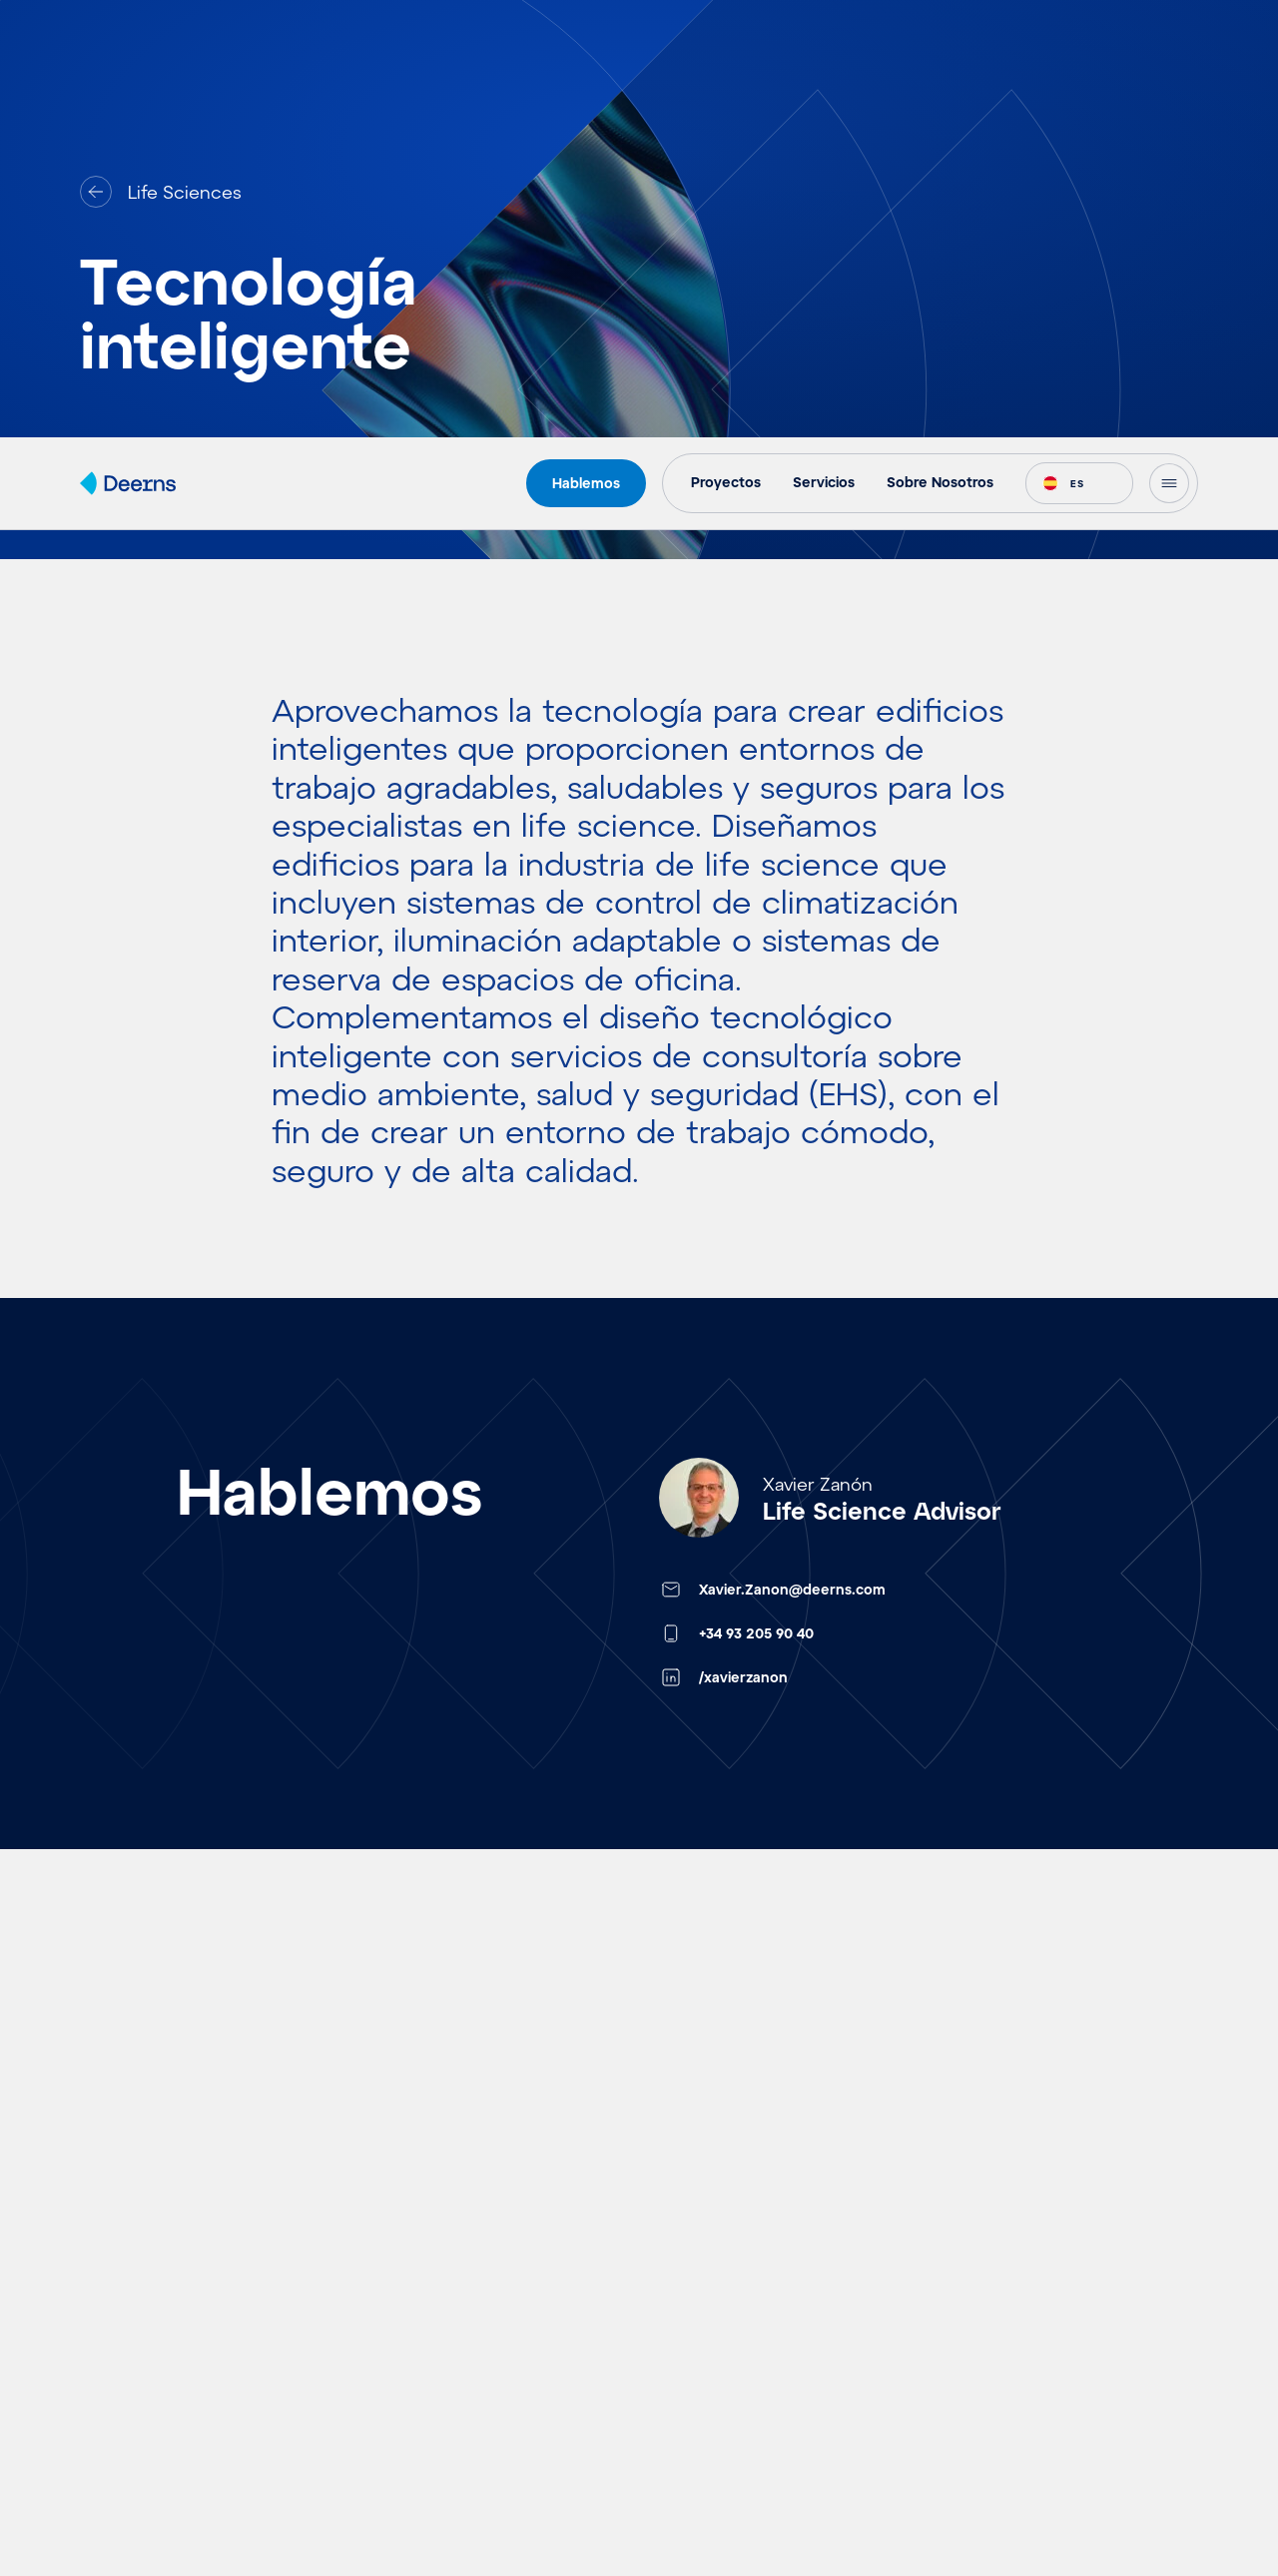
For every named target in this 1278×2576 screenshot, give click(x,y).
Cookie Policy (983, 2512)
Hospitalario (410, 2379)
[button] (1238, 2314)
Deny (1004, 2465)
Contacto (960, 2259)
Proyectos (123, 2259)
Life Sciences (417, 2439)
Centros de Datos (435, 2559)
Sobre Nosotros (705, 2319)
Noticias (115, 2439)
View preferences (1170, 2465)
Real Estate (407, 2319)
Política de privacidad (1005, 2539)
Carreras (676, 2379)
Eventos (114, 2379)
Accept (841, 2465)
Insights (114, 2499)
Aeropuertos (413, 2259)
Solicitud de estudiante (739, 2439)
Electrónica (407, 2499)
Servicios (678, 2259)
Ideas (103, 2319)
